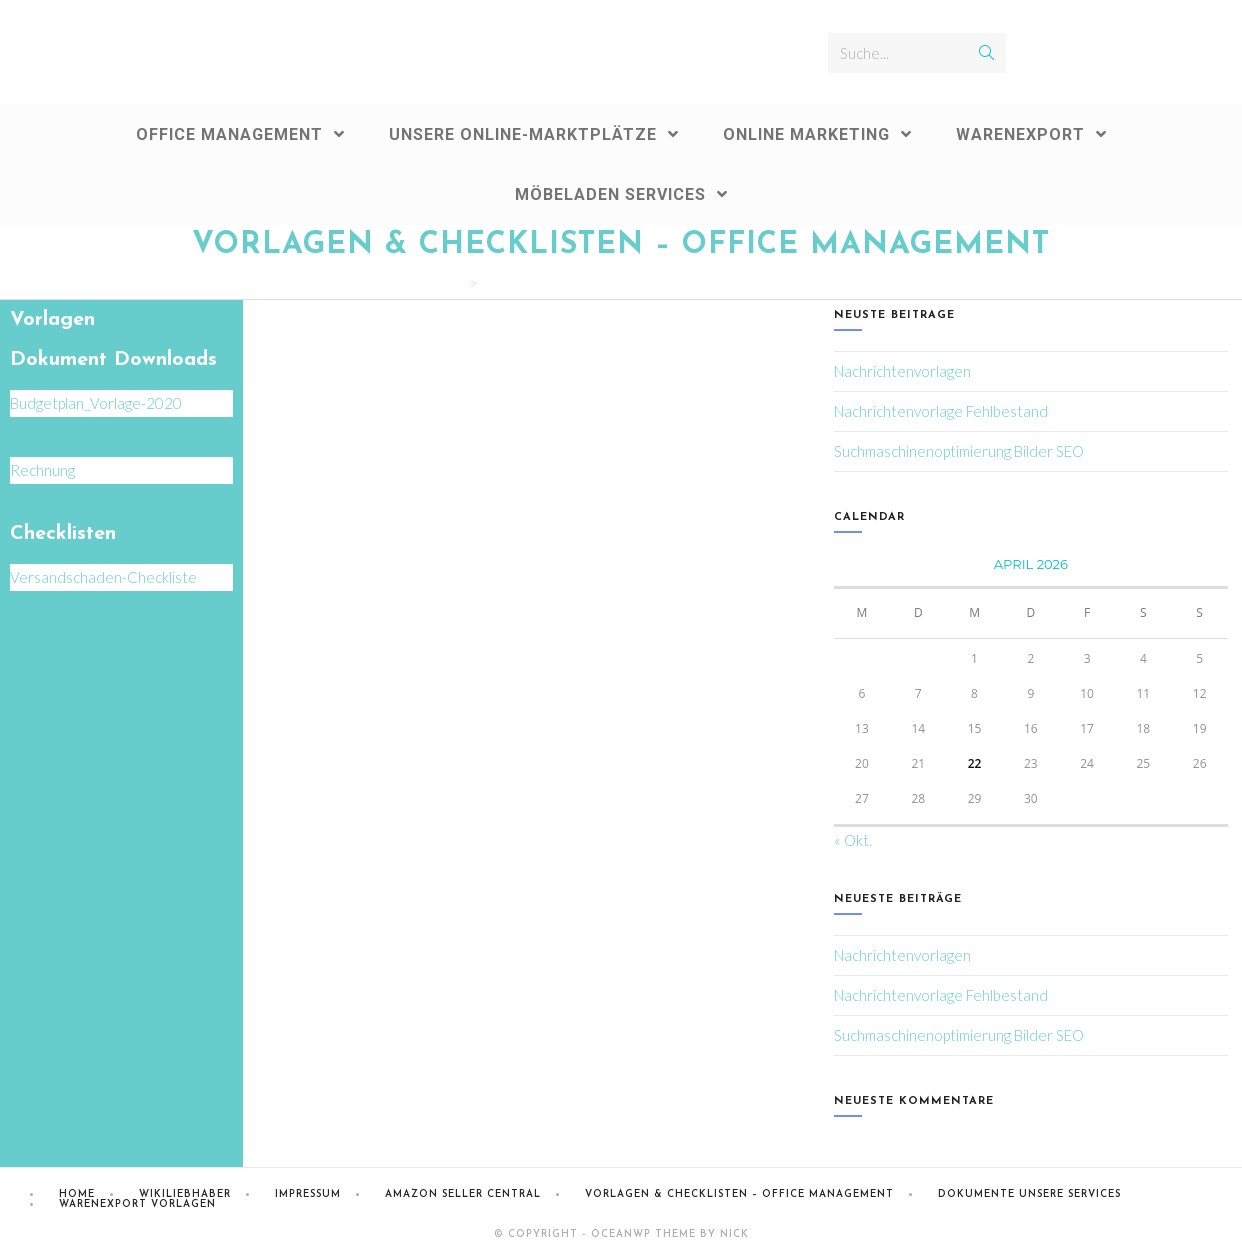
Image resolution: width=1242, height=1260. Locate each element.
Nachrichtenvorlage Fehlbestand (941, 411)
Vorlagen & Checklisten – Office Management (739, 1194)
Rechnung (42, 470)
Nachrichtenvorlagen (902, 371)
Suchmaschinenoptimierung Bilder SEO (959, 451)
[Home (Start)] (459, 283)
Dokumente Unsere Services (1029, 1194)
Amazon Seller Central (463, 1194)
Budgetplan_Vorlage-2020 (96, 403)
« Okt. (853, 840)
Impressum (308, 1194)
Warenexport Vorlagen (137, 1204)
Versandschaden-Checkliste (103, 577)
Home (77, 1194)
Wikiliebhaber (185, 1194)
